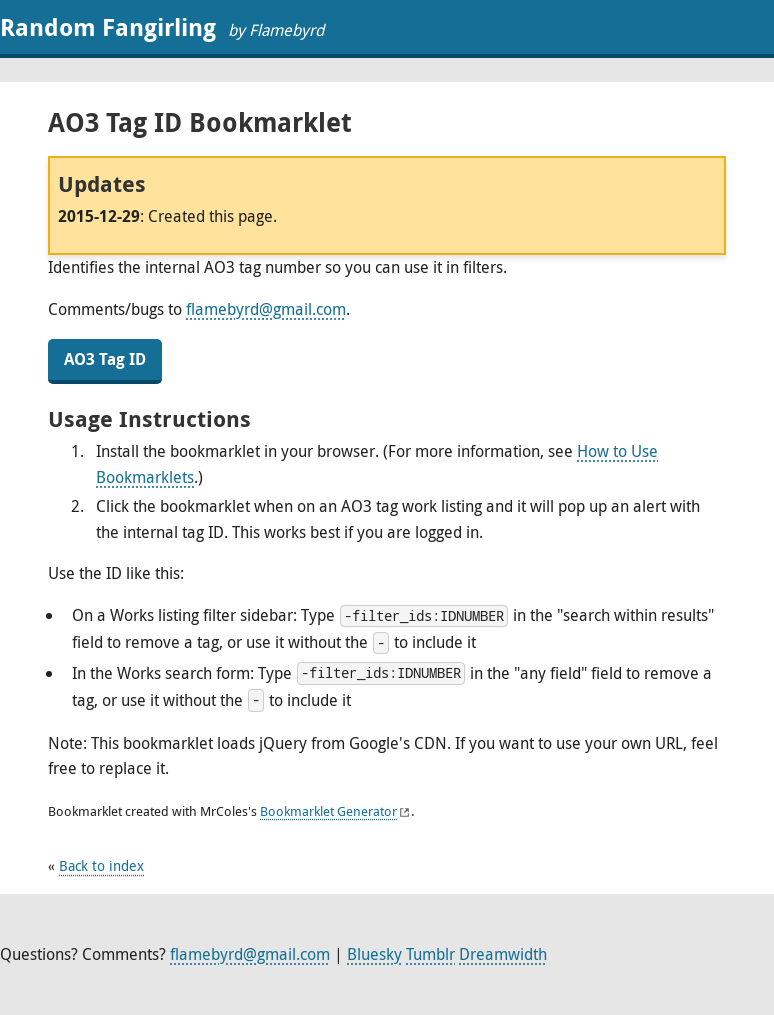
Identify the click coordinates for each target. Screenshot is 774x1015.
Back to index (101, 865)
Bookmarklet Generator (328, 811)
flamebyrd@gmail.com (266, 309)
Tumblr (430, 954)
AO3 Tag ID (105, 359)
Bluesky (374, 954)
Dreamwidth (503, 954)
